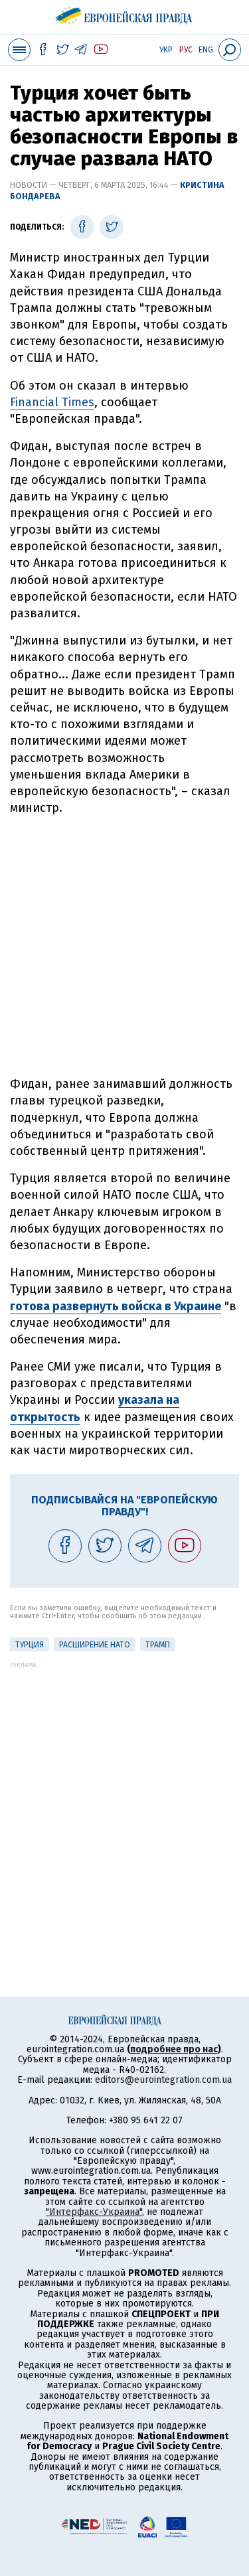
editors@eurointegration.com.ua (163, 2079)
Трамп (157, 1644)
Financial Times (52, 402)
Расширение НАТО (94, 1644)
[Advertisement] (124, 946)
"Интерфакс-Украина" (94, 2212)
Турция (29, 1644)
